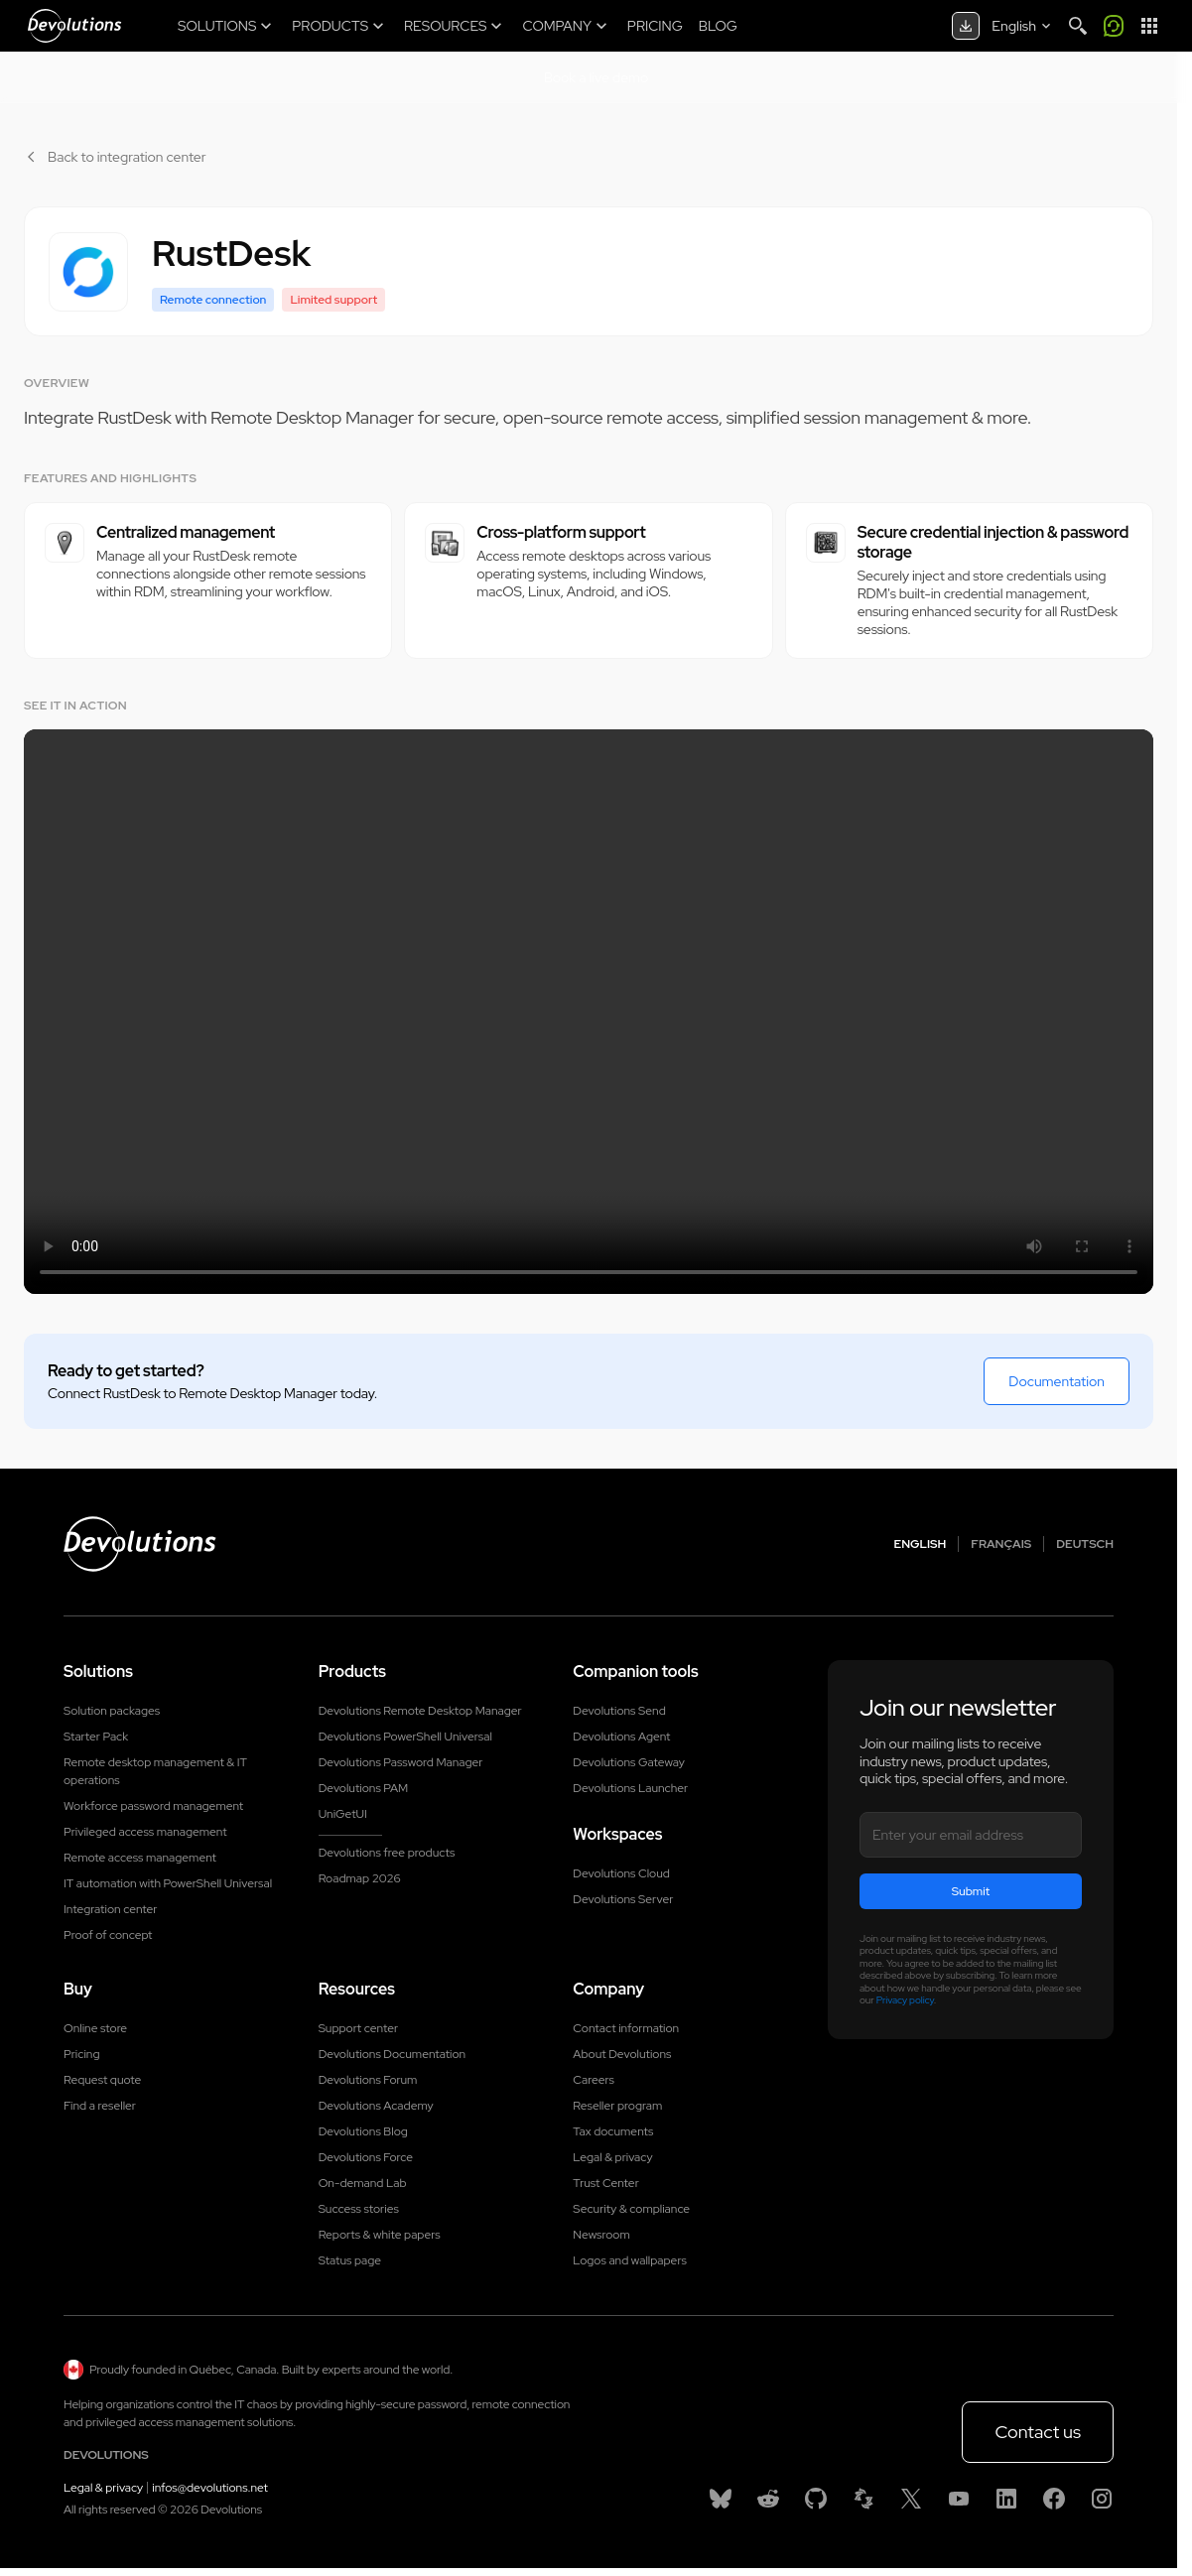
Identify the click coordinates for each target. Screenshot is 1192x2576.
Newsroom (601, 2235)
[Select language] (1023, 26)
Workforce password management (153, 1806)
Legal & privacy (612, 2157)
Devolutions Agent (621, 1736)
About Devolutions (622, 2054)
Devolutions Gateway (629, 1762)
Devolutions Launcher (630, 1788)
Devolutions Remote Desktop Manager (420, 1711)
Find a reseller (100, 2106)
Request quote (102, 2080)
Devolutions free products (387, 1853)
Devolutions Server (623, 1899)
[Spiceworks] (863, 2499)
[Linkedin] (1006, 2499)
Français (1001, 1544)
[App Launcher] (1149, 26)
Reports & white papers (380, 2235)
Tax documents (613, 2131)
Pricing (81, 2054)
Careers (593, 2080)
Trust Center (605, 2183)
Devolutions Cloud (621, 1873)
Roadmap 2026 (360, 1878)
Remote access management (140, 1858)
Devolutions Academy (376, 2106)
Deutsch (1085, 1544)
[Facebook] (1054, 2499)
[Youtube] (959, 2499)
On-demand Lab (363, 2183)
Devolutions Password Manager (401, 1762)
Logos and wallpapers (630, 2260)
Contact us (1037, 2431)
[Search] (1078, 26)
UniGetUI (343, 1814)
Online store (95, 2028)
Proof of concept (108, 1935)
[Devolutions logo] (140, 1544)
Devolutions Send (619, 1711)
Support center (359, 2028)
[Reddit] (768, 2499)
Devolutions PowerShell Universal (405, 1736)
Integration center (111, 1909)
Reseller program (617, 2106)
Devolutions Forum (368, 2080)
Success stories (359, 2209)
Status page (350, 2260)
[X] (911, 2499)
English (920, 1544)
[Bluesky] (720, 2499)
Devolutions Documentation (392, 2054)
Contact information (626, 2028)
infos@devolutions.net (210, 2488)
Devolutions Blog (363, 2131)
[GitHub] (816, 2499)
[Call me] (1113, 26)
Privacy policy (905, 2000)
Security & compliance (631, 2209)
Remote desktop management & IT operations (155, 1771)
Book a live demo (596, 77)
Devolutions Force (366, 2157)
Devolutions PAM (364, 1788)
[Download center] (966, 26)
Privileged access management (145, 1832)
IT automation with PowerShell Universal (168, 1883)
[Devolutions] (74, 26)
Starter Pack (96, 1736)
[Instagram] (1102, 2499)
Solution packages (112, 1711)
